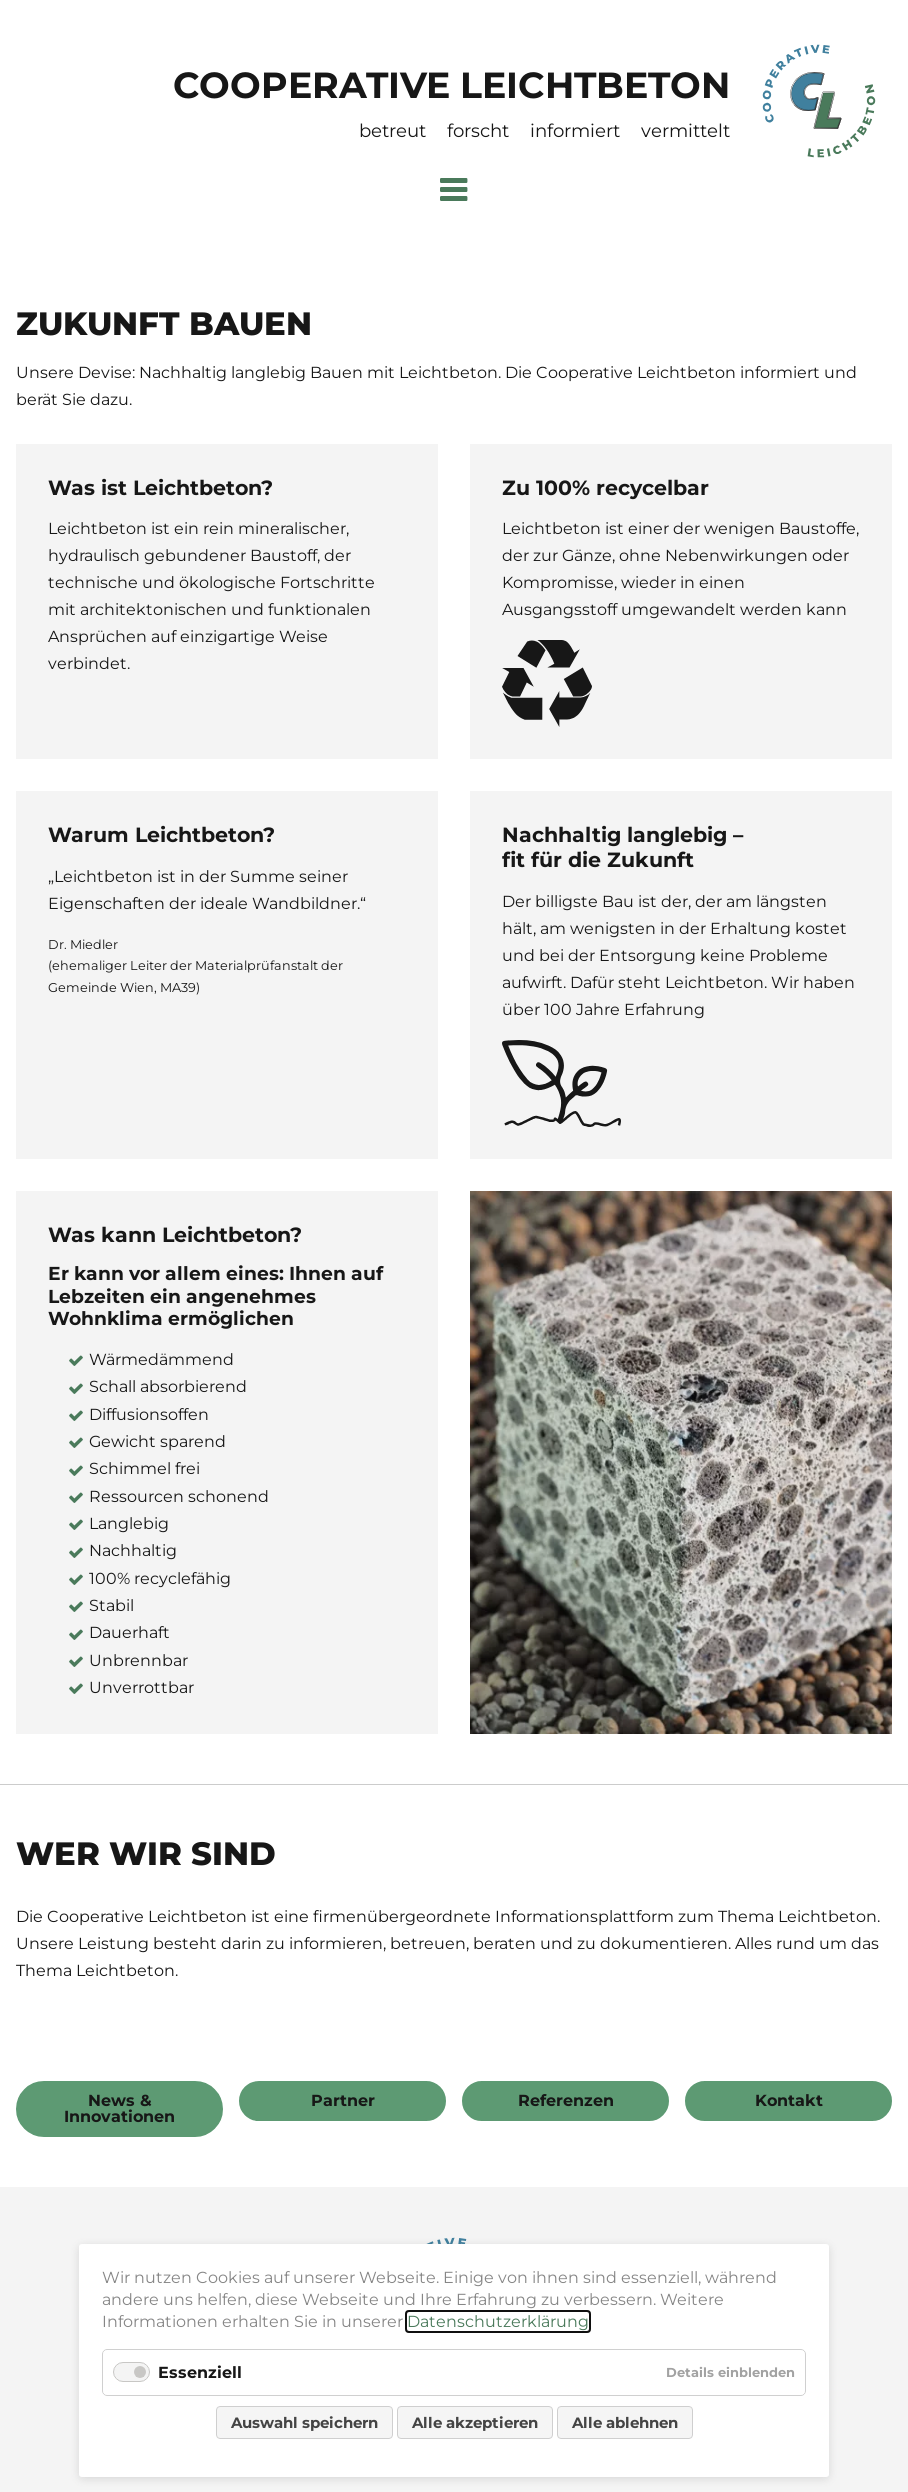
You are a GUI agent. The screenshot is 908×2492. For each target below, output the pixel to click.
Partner (343, 2100)
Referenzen (566, 2100)
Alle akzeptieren (475, 2422)
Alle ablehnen (625, 2422)
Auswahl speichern (304, 2422)
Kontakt (789, 2100)
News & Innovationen (119, 2108)
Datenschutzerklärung (498, 2321)
